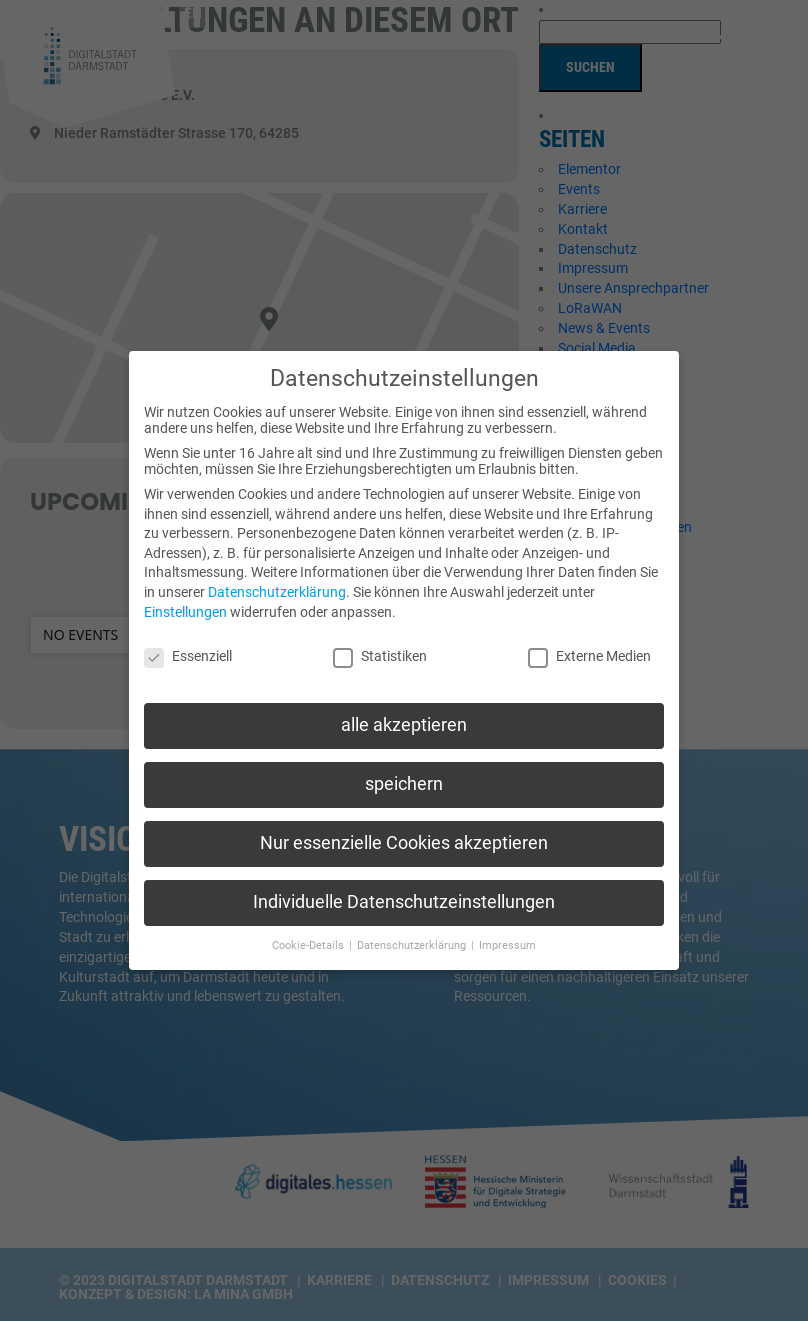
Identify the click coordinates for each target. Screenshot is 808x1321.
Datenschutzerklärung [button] (413, 937)
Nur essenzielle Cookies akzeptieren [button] (404, 835)
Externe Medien (589, 648)
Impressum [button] (507, 937)
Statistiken (380, 648)
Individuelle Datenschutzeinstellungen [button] (404, 894)
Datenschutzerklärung (277, 584)
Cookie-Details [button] (309, 937)
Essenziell (188, 648)
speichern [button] (404, 776)
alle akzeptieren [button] (404, 717)
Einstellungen (185, 603)
